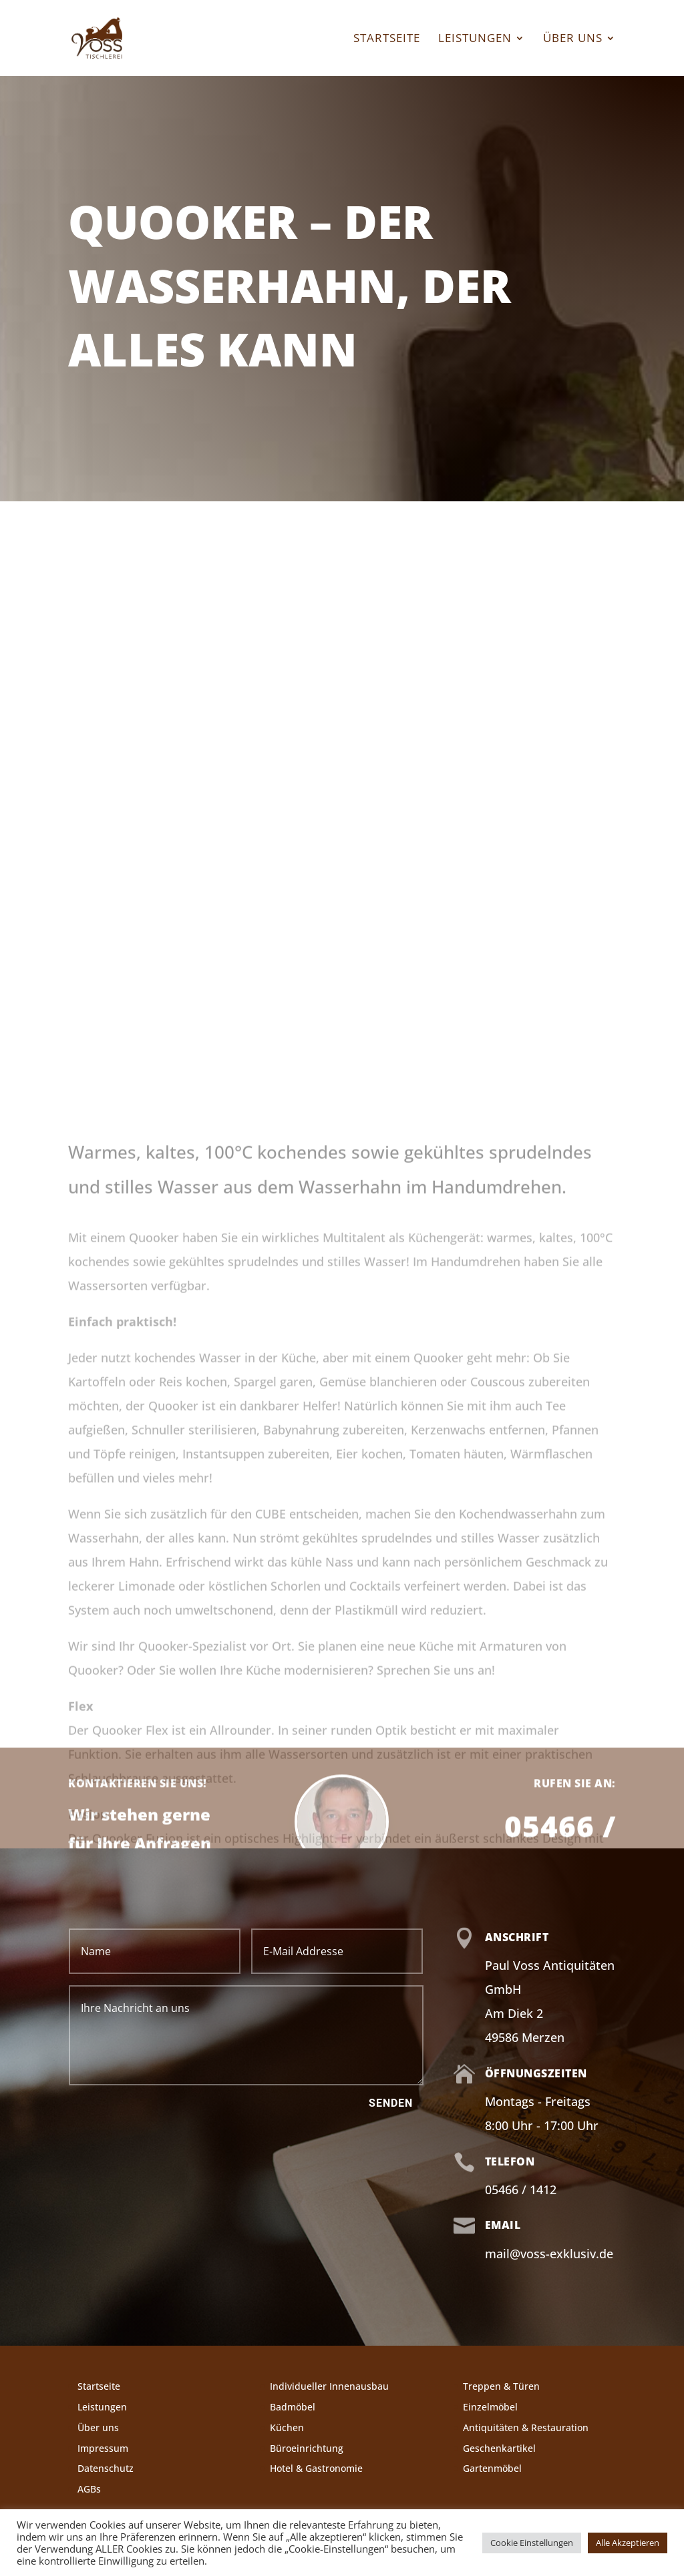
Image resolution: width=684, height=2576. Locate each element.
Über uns (573, 39)
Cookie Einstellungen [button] (531, 2543)
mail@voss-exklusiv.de (549, 2254)
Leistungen (475, 39)
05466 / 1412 (520, 2189)
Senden (391, 2103)
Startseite (386, 39)
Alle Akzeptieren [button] (627, 2543)
